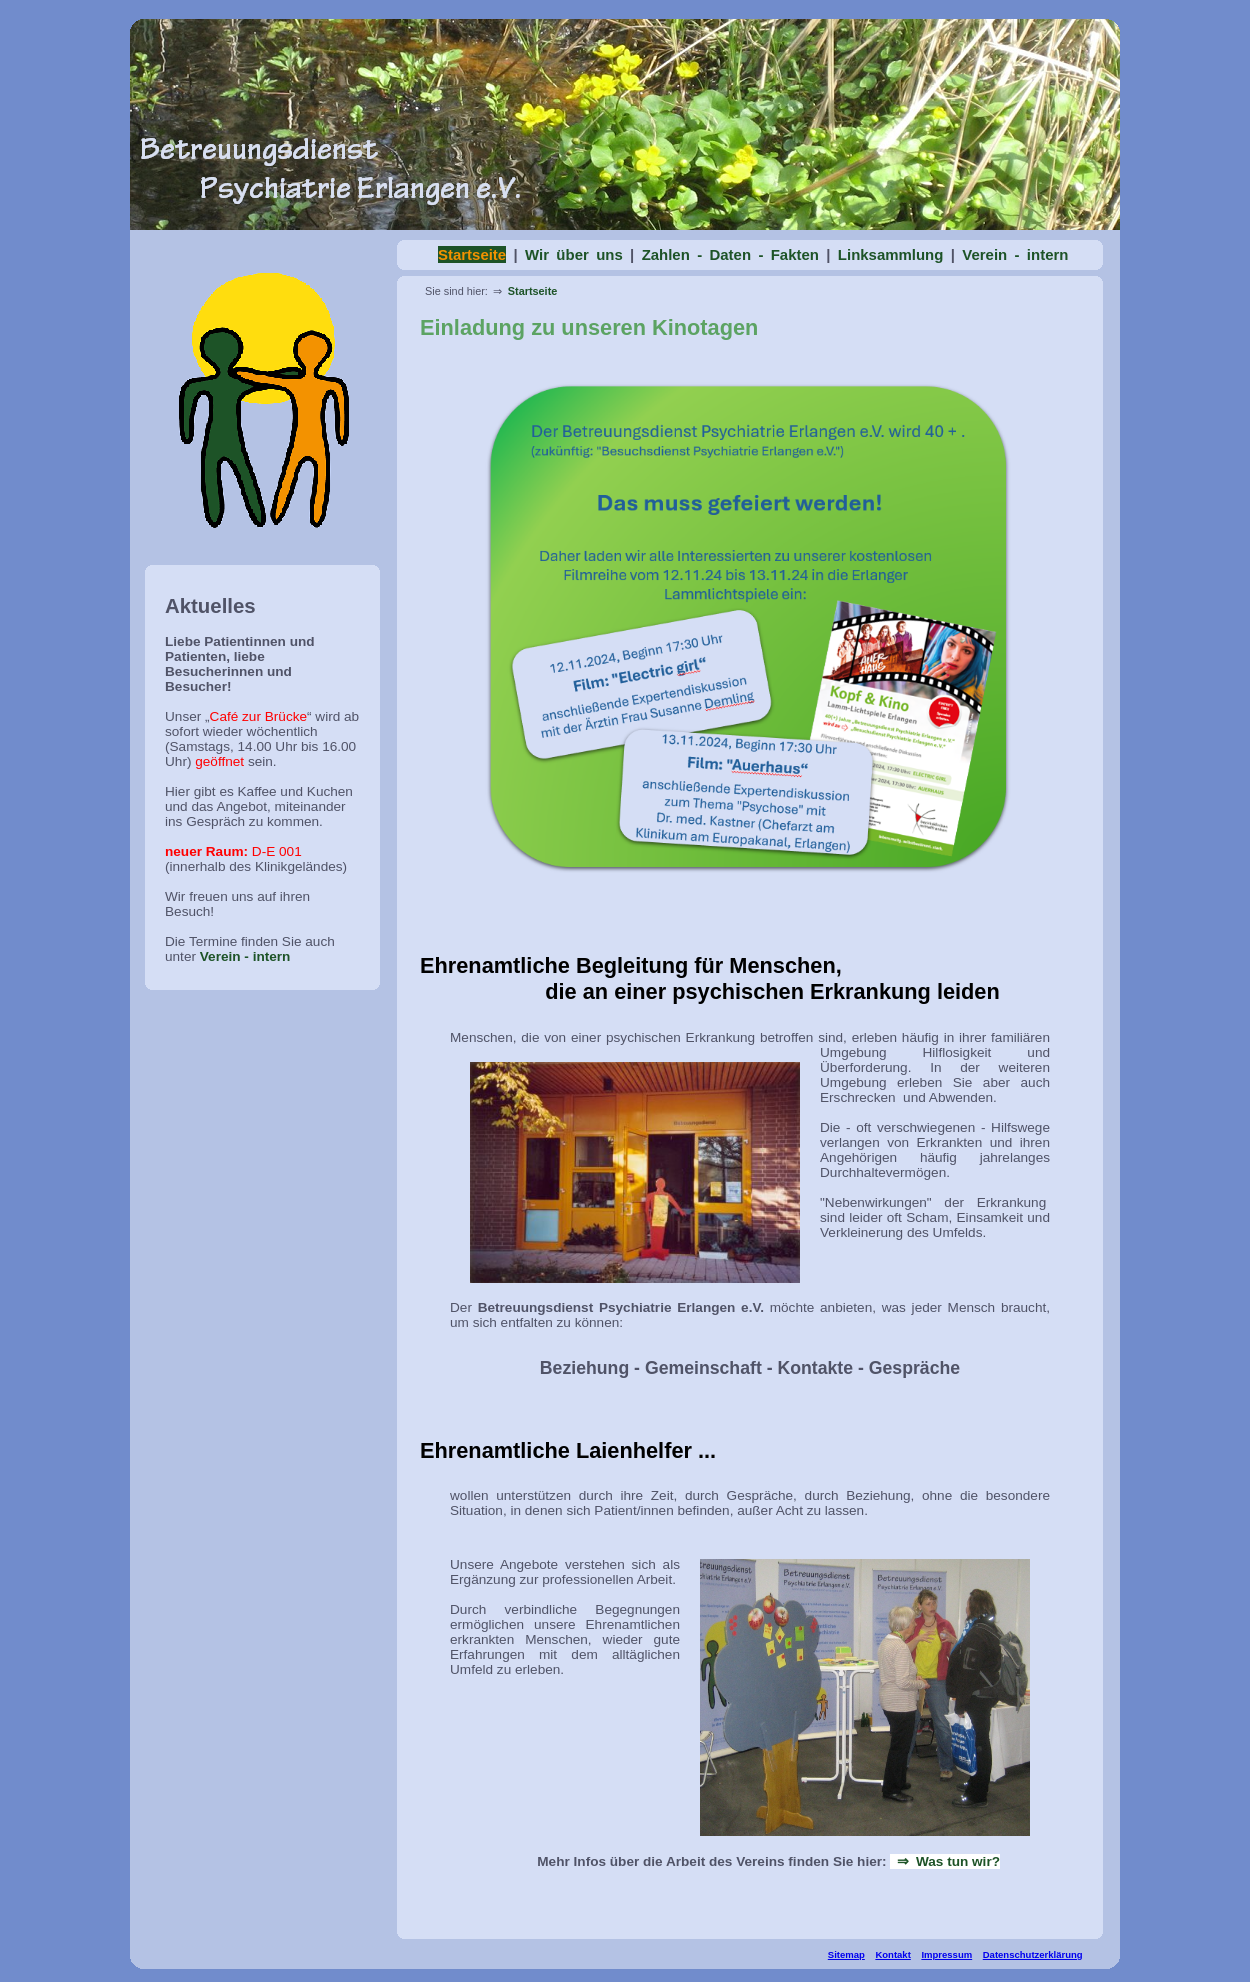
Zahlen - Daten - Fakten (730, 254)
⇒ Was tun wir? (945, 1861)
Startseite (533, 291)
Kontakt (892, 1954)
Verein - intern (245, 956)
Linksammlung (891, 254)
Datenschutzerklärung (1033, 1954)
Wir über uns (574, 254)
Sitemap (846, 1954)
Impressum (946, 1954)
